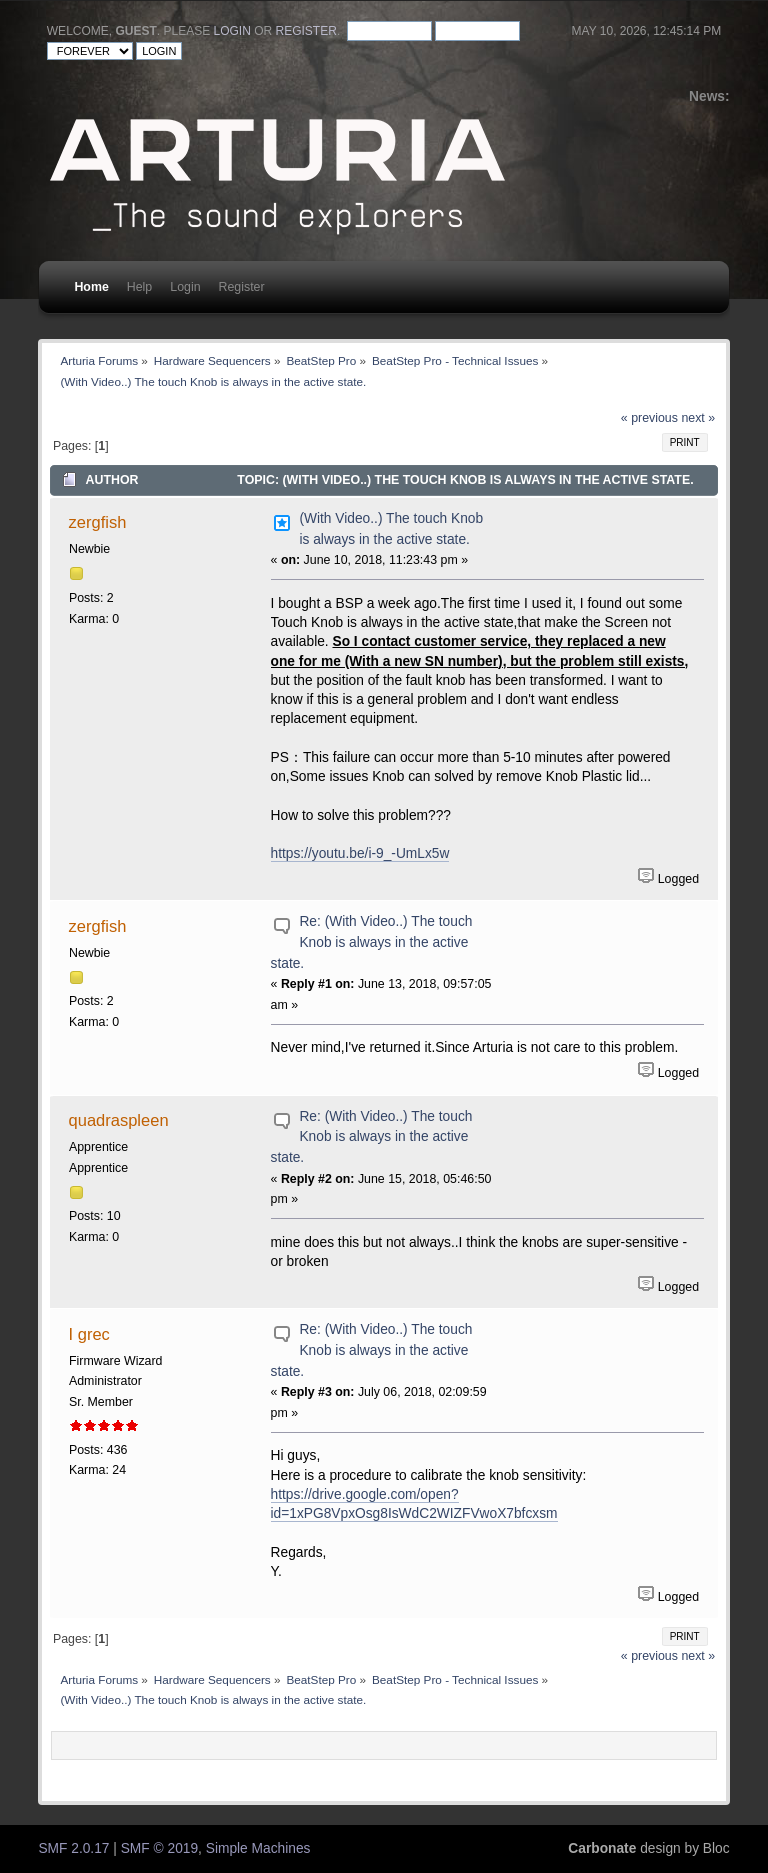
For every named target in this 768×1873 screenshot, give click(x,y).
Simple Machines (258, 1848)
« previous (649, 418)
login (232, 31)
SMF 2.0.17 (73, 1848)
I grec (89, 1334)
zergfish (98, 522)
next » (698, 418)
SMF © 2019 (159, 1848)
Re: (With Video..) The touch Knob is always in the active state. (372, 942)
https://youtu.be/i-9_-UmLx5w (360, 853)
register (306, 31)
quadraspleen (119, 1120)
